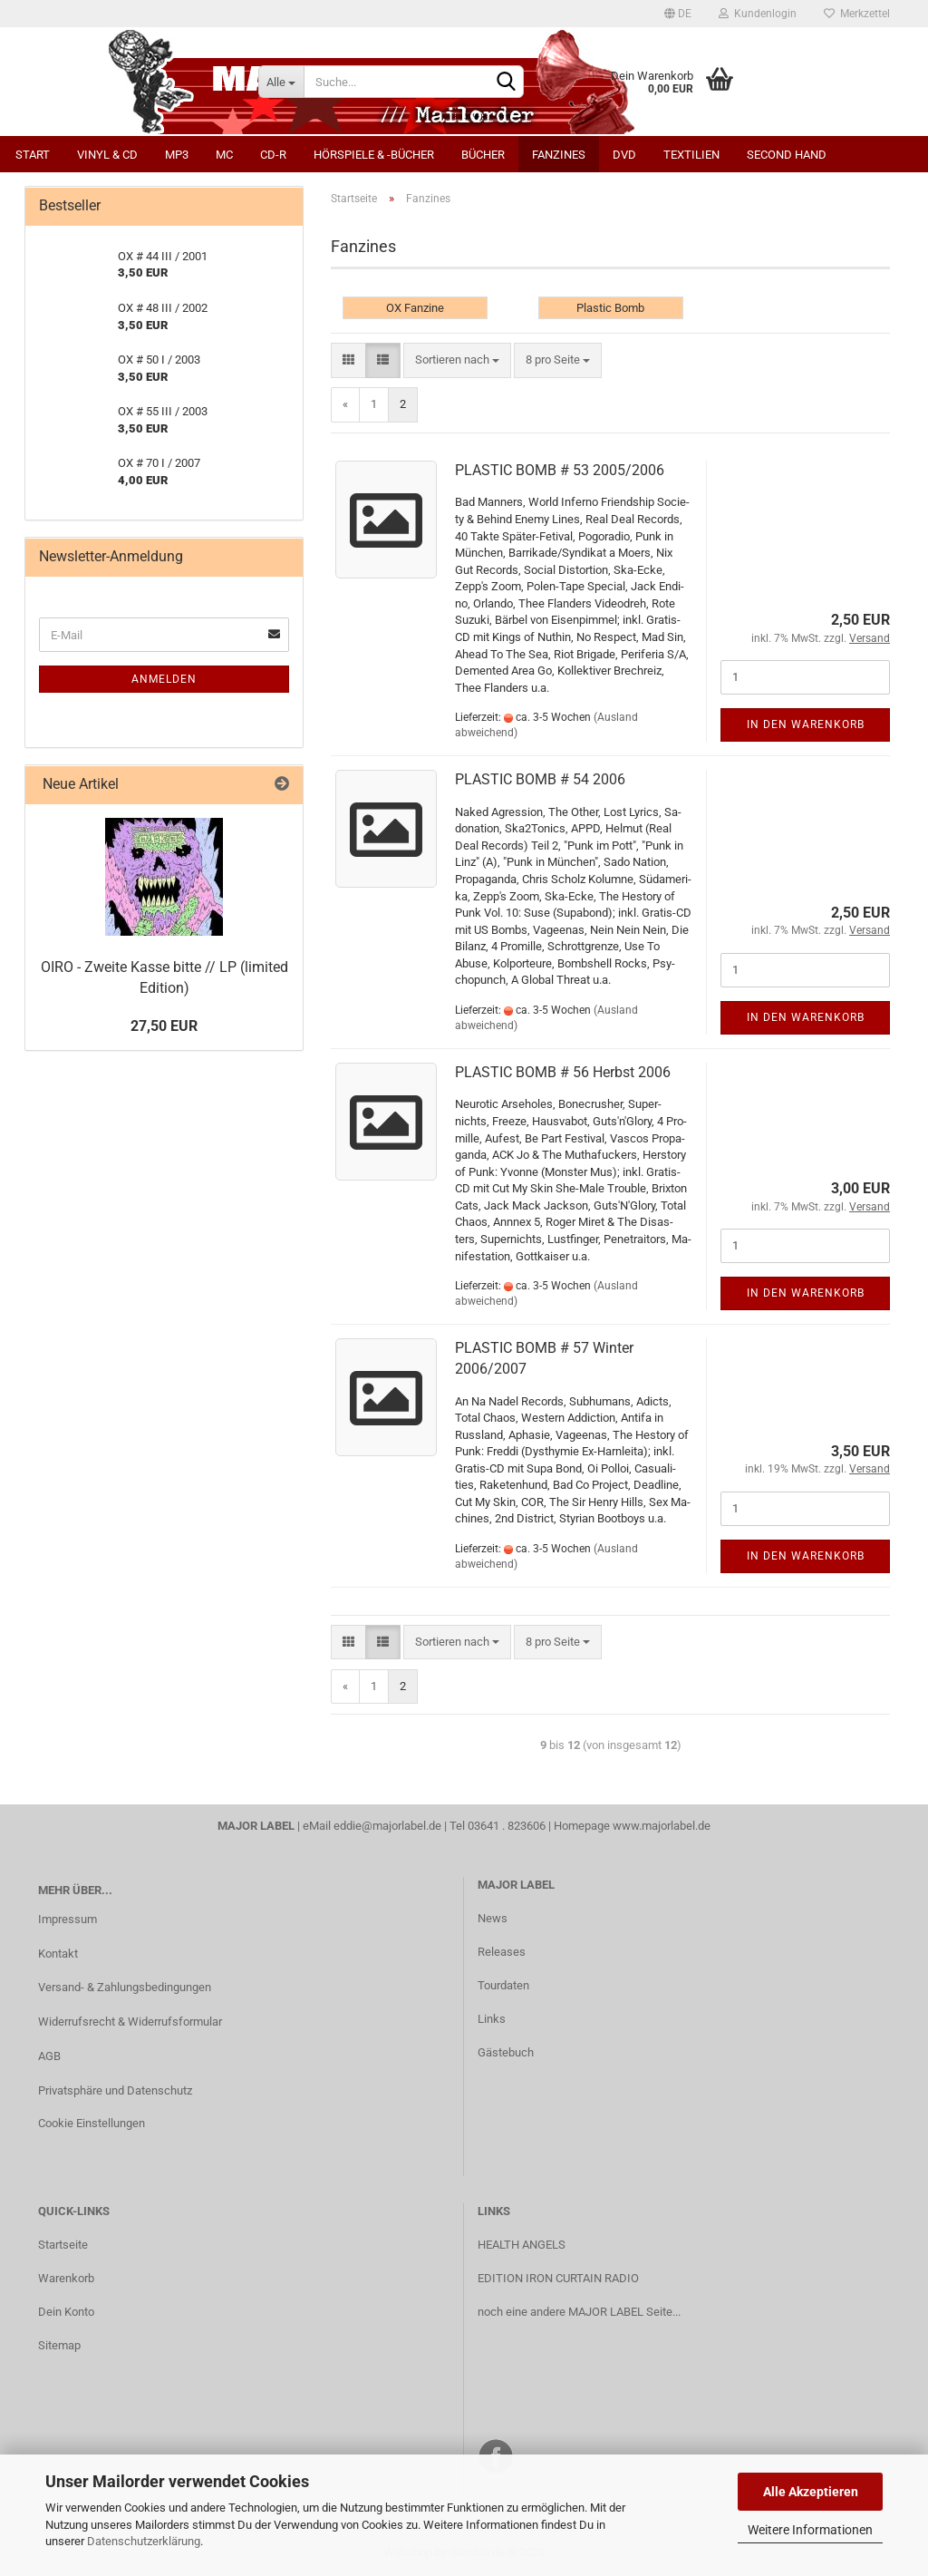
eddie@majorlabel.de (387, 1825)
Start (32, 154)
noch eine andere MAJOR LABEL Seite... (579, 2311)
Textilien (691, 154)
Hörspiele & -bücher (374, 154)
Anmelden (164, 679)
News (493, 1918)
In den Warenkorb (806, 724)
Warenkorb (66, 2278)
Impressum (67, 1919)
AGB (49, 2056)
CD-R (273, 154)
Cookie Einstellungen (91, 2123)
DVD (624, 154)
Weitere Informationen (810, 2530)
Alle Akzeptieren (810, 2491)
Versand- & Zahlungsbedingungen (124, 1987)
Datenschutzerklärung (143, 2541)
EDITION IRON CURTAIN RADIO (558, 2278)
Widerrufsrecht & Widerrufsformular (130, 2021)
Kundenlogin (758, 13)
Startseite (63, 2244)
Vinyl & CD (107, 154)
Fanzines (558, 154)
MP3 (176, 154)
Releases (502, 1952)
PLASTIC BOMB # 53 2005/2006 (559, 470)
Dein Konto (66, 2311)
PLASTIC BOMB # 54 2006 (540, 779)
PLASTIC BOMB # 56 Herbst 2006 (563, 1072)
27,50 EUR (164, 1026)
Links (492, 2019)
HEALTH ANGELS (522, 2244)
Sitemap (59, 2345)
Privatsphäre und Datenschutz (115, 2090)
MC (224, 154)
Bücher (483, 154)
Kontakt (58, 1953)
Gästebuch (506, 2052)
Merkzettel (857, 13)
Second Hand (786, 154)
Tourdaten (503, 1985)
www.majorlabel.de (661, 1825)
